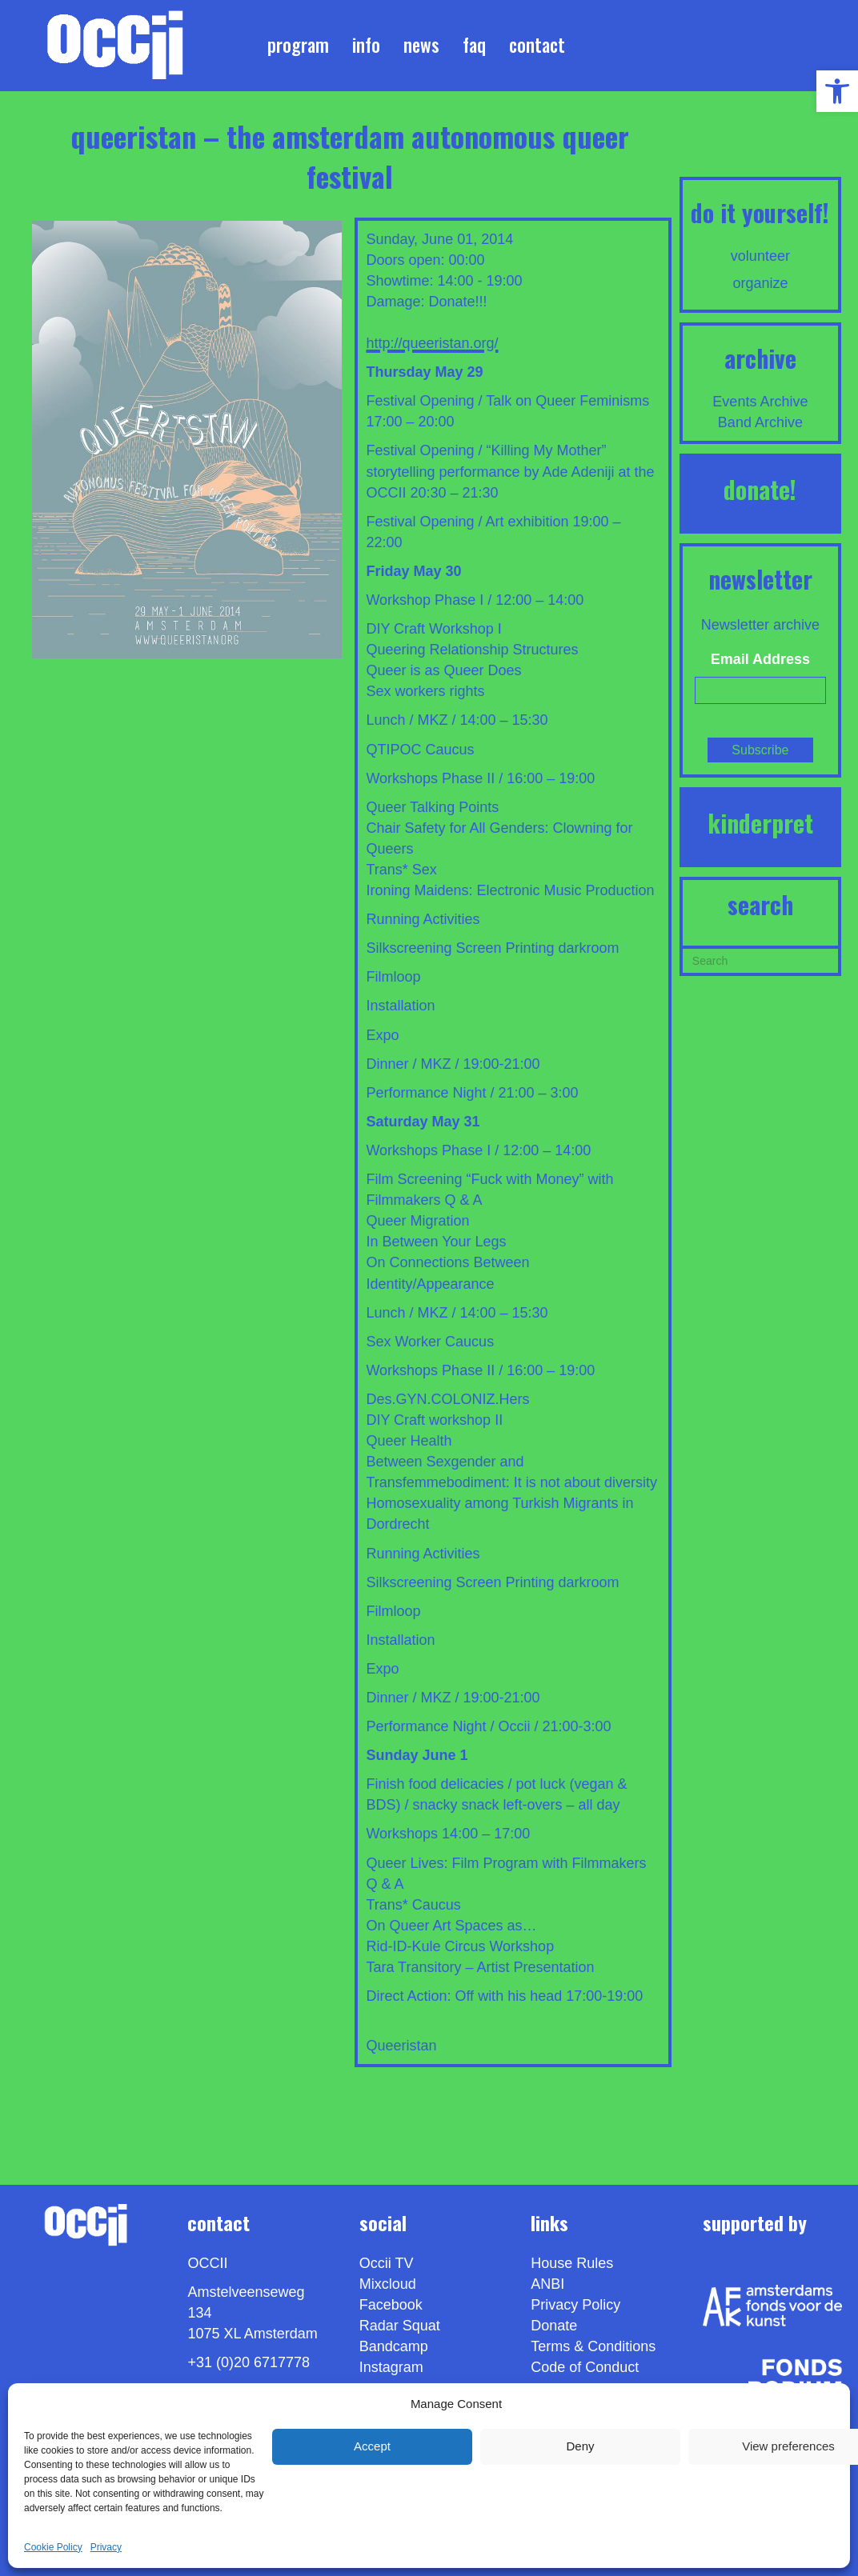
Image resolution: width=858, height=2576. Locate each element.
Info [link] (366, 44)
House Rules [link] (572, 2263)
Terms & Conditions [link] (593, 2346)
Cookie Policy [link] (53, 2547)
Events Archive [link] (760, 402)
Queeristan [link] (401, 2046)
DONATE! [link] (760, 489)
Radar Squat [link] (399, 2326)
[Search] (760, 959)
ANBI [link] (547, 2284)
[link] (837, 91)
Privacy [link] (106, 2547)
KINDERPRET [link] (760, 823)
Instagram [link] (391, 2367)
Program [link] (298, 44)
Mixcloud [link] (387, 2284)
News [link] (421, 44)
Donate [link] (554, 2326)
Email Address (760, 659)
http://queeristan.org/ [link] (432, 343)
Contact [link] (537, 44)
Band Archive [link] (760, 422)
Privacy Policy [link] (575, 2305)
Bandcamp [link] (393, 2346)
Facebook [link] (391, 2305)
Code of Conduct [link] (585, 2367)
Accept (372, 2446)
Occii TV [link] (386, 2263)
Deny (580, 2446)
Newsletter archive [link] (760, 625)
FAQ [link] (474, 44)
